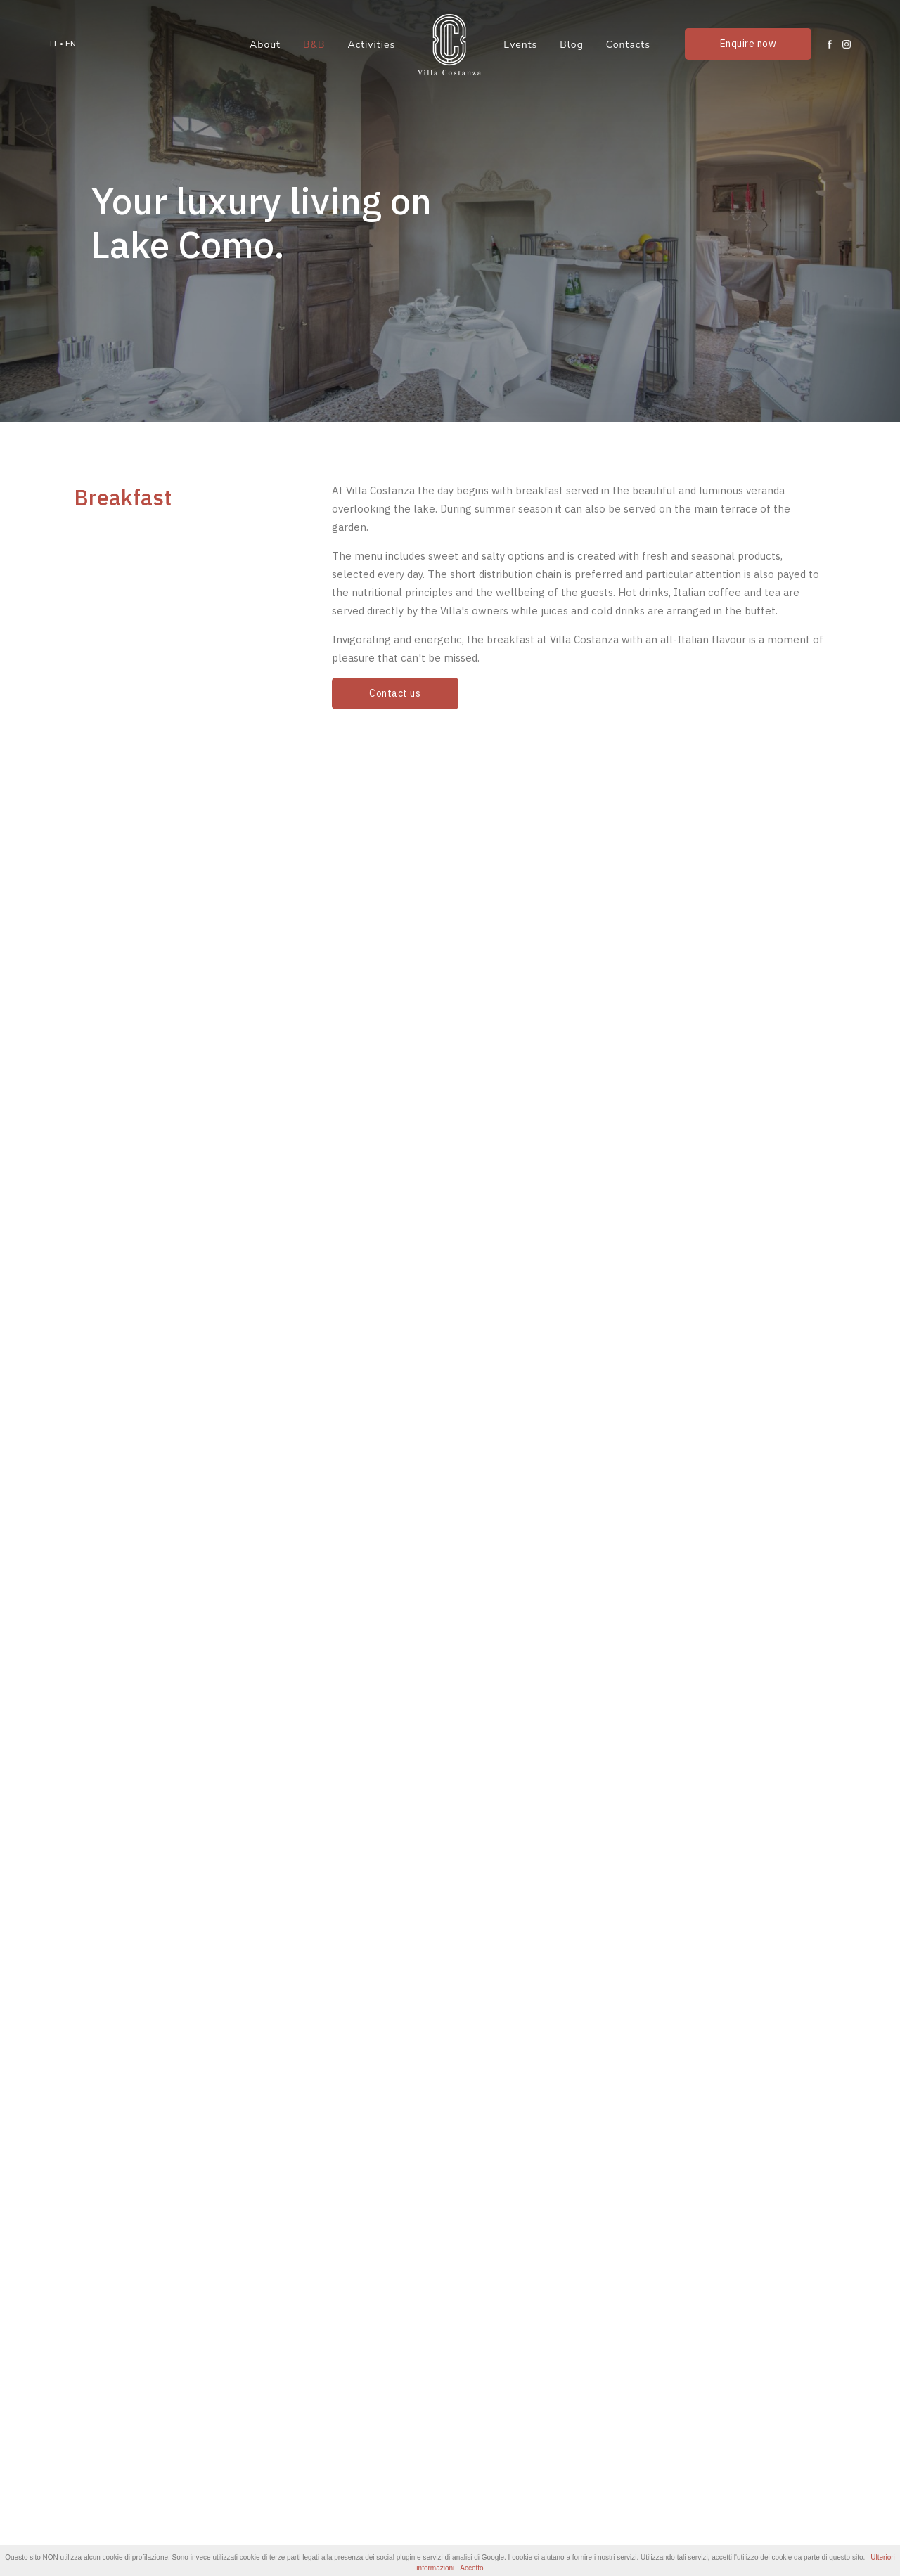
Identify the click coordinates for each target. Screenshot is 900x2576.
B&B (314, 44)
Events (520, 44)
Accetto (471, 2568)
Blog (572, 44)
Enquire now (748, 43)
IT (53, 43)
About (265, 44)
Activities (372, 44)
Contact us (394, 693)
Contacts (628, 44)
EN (70, 43)
